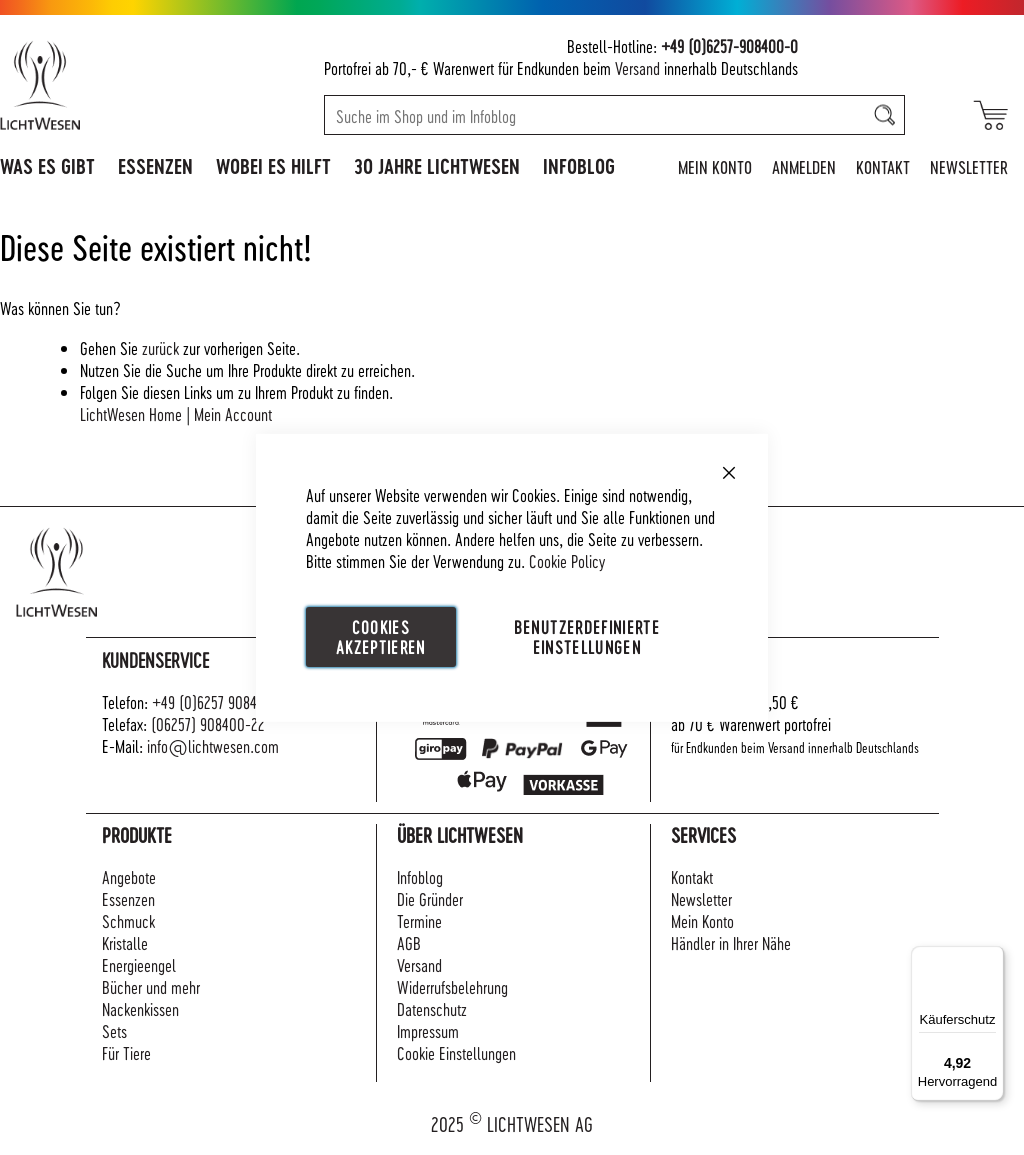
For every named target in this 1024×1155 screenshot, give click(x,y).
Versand (637, 67)
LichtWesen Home (131, 413)
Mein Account (233, 413)
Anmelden (804, 166)
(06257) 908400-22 (208, 723)
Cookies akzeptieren (381, 635)
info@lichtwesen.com (213, 745)
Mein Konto (715, 166)
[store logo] (102, 85)
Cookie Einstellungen (456, 1052)
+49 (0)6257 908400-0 (219, 701)
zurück (160, 347)
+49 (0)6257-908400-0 (729, 45)
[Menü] (992, 958)
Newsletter (969, 166)
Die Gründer (430, 898)
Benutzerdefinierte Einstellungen (587, 635)
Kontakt (883, 166)
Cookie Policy (567, 559)
